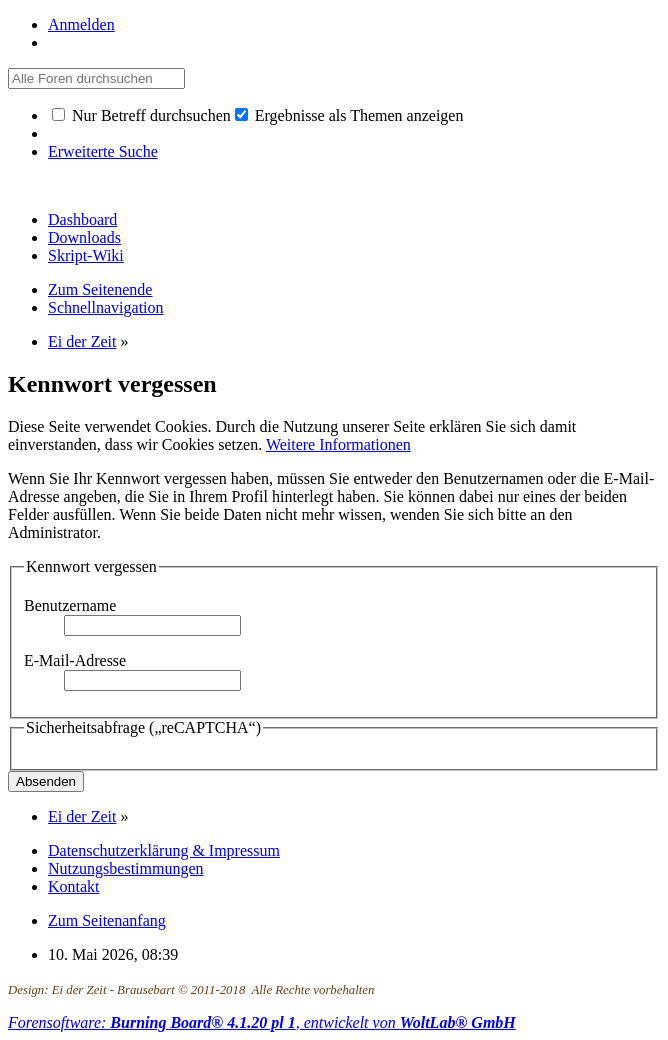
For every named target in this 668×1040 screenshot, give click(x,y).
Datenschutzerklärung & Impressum (164, 850)
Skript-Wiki (86, 255)
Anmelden (81, 24)
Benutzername (70, 605)
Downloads (84, 237)
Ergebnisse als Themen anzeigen (349, 115)
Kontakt (74, 886)
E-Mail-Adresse (75, 660)
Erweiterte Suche (103, 151)
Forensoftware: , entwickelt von (262, 1022)
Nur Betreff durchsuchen (141, 115)
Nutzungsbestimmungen (126, 868)
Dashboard (82, 219)
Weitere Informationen (338, 444)
